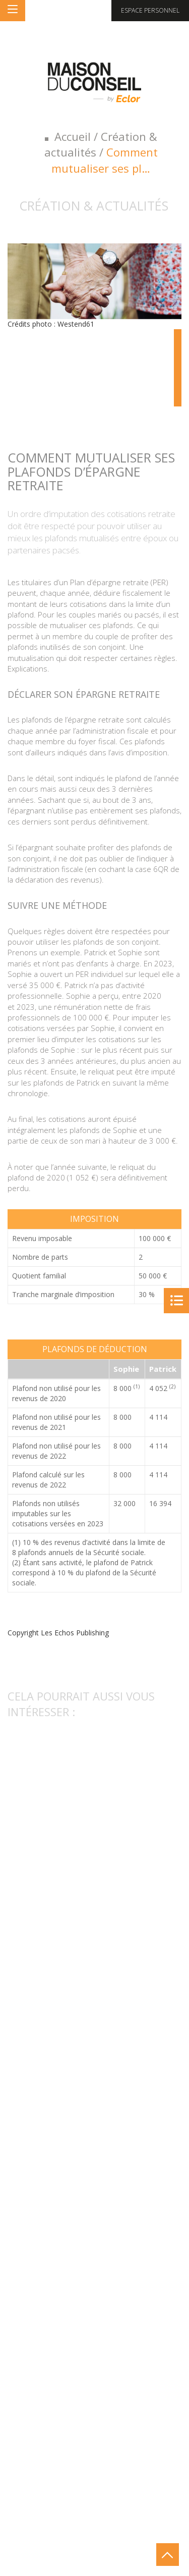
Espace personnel (150, 10)
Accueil (72, 136)
